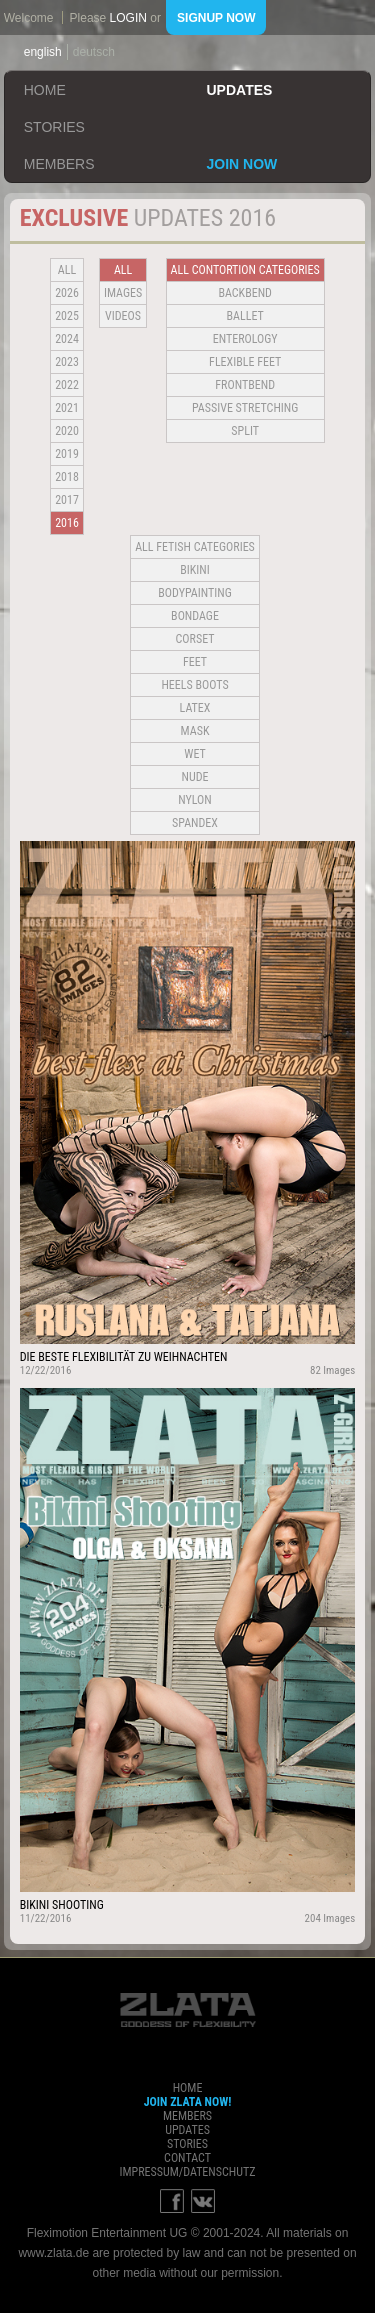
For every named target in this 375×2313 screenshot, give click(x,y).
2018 (67, 477)
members (59, 164)
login (128, 18)
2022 (67, 385)
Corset (195, 639)
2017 (67, 500)
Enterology (245, 339)
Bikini (195, 570)
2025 (67, 316)
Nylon (195, 800)
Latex (195, 708)
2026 (67, 293)
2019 (67, 454)
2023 (67, 362)
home (45, 90)
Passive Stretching (245, 408)
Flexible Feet (245, 362)
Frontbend (245, 385)
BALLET (245, 316)
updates (240, 90)
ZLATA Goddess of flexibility (188, 2010)
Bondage (195, 616)
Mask (195, 731)
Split (245, 431)
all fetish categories (195, 547)
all (67, 270)
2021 (67, 408)
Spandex (195, 823)
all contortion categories (245, 270)
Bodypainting (194, 593)
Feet (195, 662)
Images (123, 293)
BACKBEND (245, 293)
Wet (194, 754)
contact (187, 2158)
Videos (123, 316)
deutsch (94, 52)
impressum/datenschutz (187, 2172)
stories (54, 127)
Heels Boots (194, 685)
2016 (67, 523)
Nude (195, 777)
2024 (67, 339)
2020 (67, 431)
